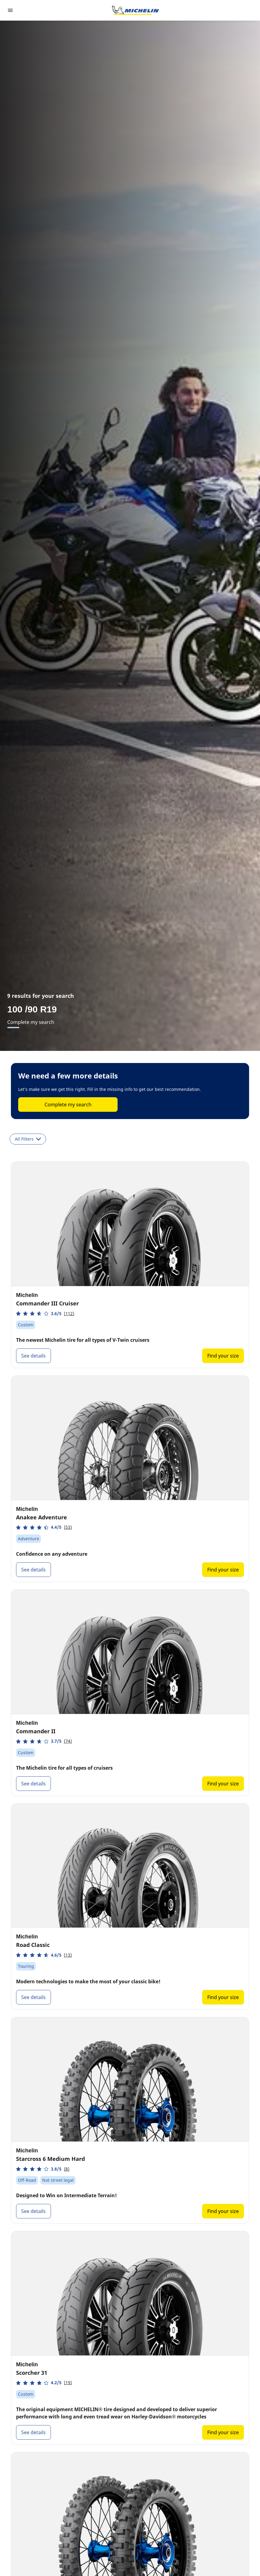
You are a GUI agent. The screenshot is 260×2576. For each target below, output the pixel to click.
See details (33, 1355)
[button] (45, 1313)
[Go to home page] (135, 10)
